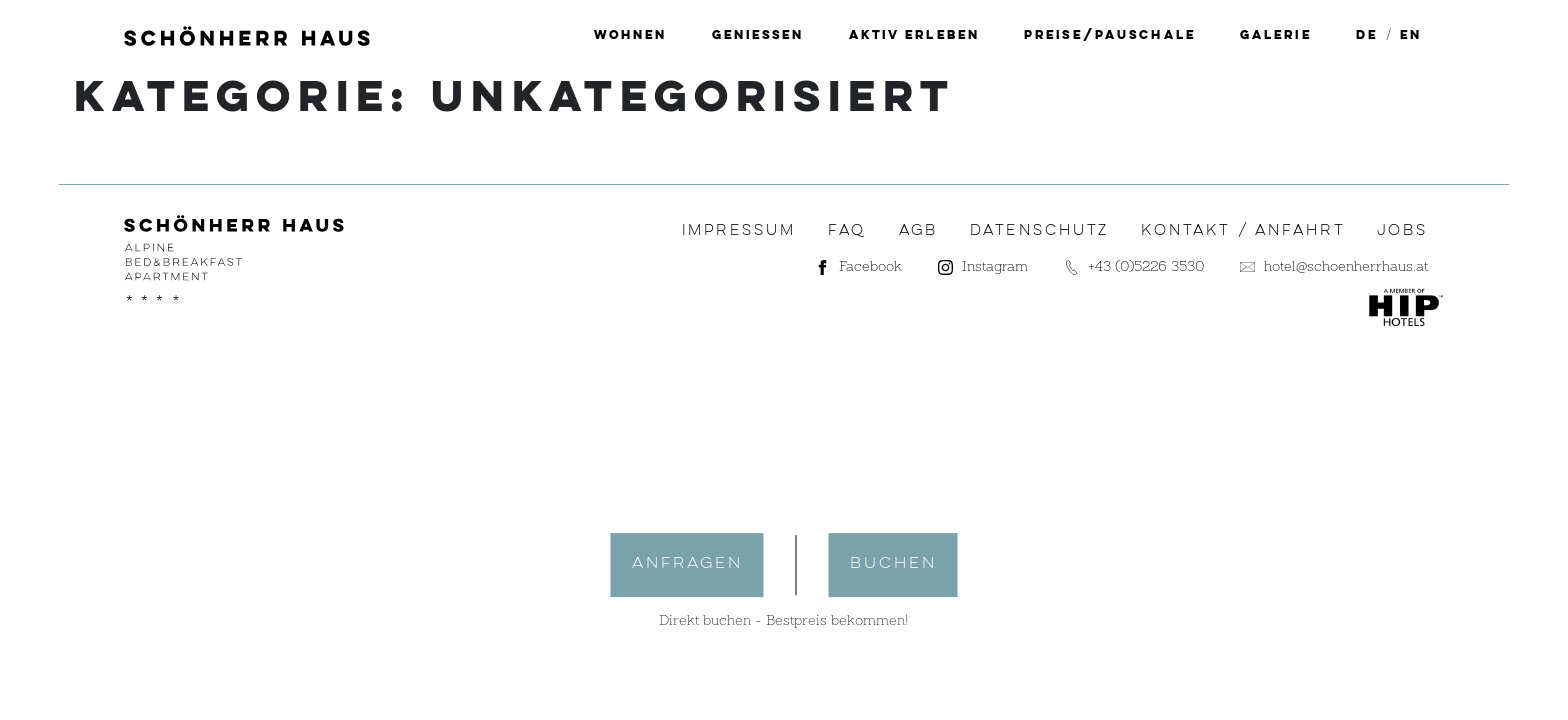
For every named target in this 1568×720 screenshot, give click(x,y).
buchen (893, 564)
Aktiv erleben (914, 35)
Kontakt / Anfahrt (1242, 230)
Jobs (1403, 230)
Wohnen (631, 35)
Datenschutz (1039, 230)
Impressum (739, 230)
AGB (918, 230)
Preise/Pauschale (1110, 35)
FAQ (847, 230)
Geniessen (758, 35)
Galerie (1276, 35)
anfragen (687, 564)
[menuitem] (1367, 35)
